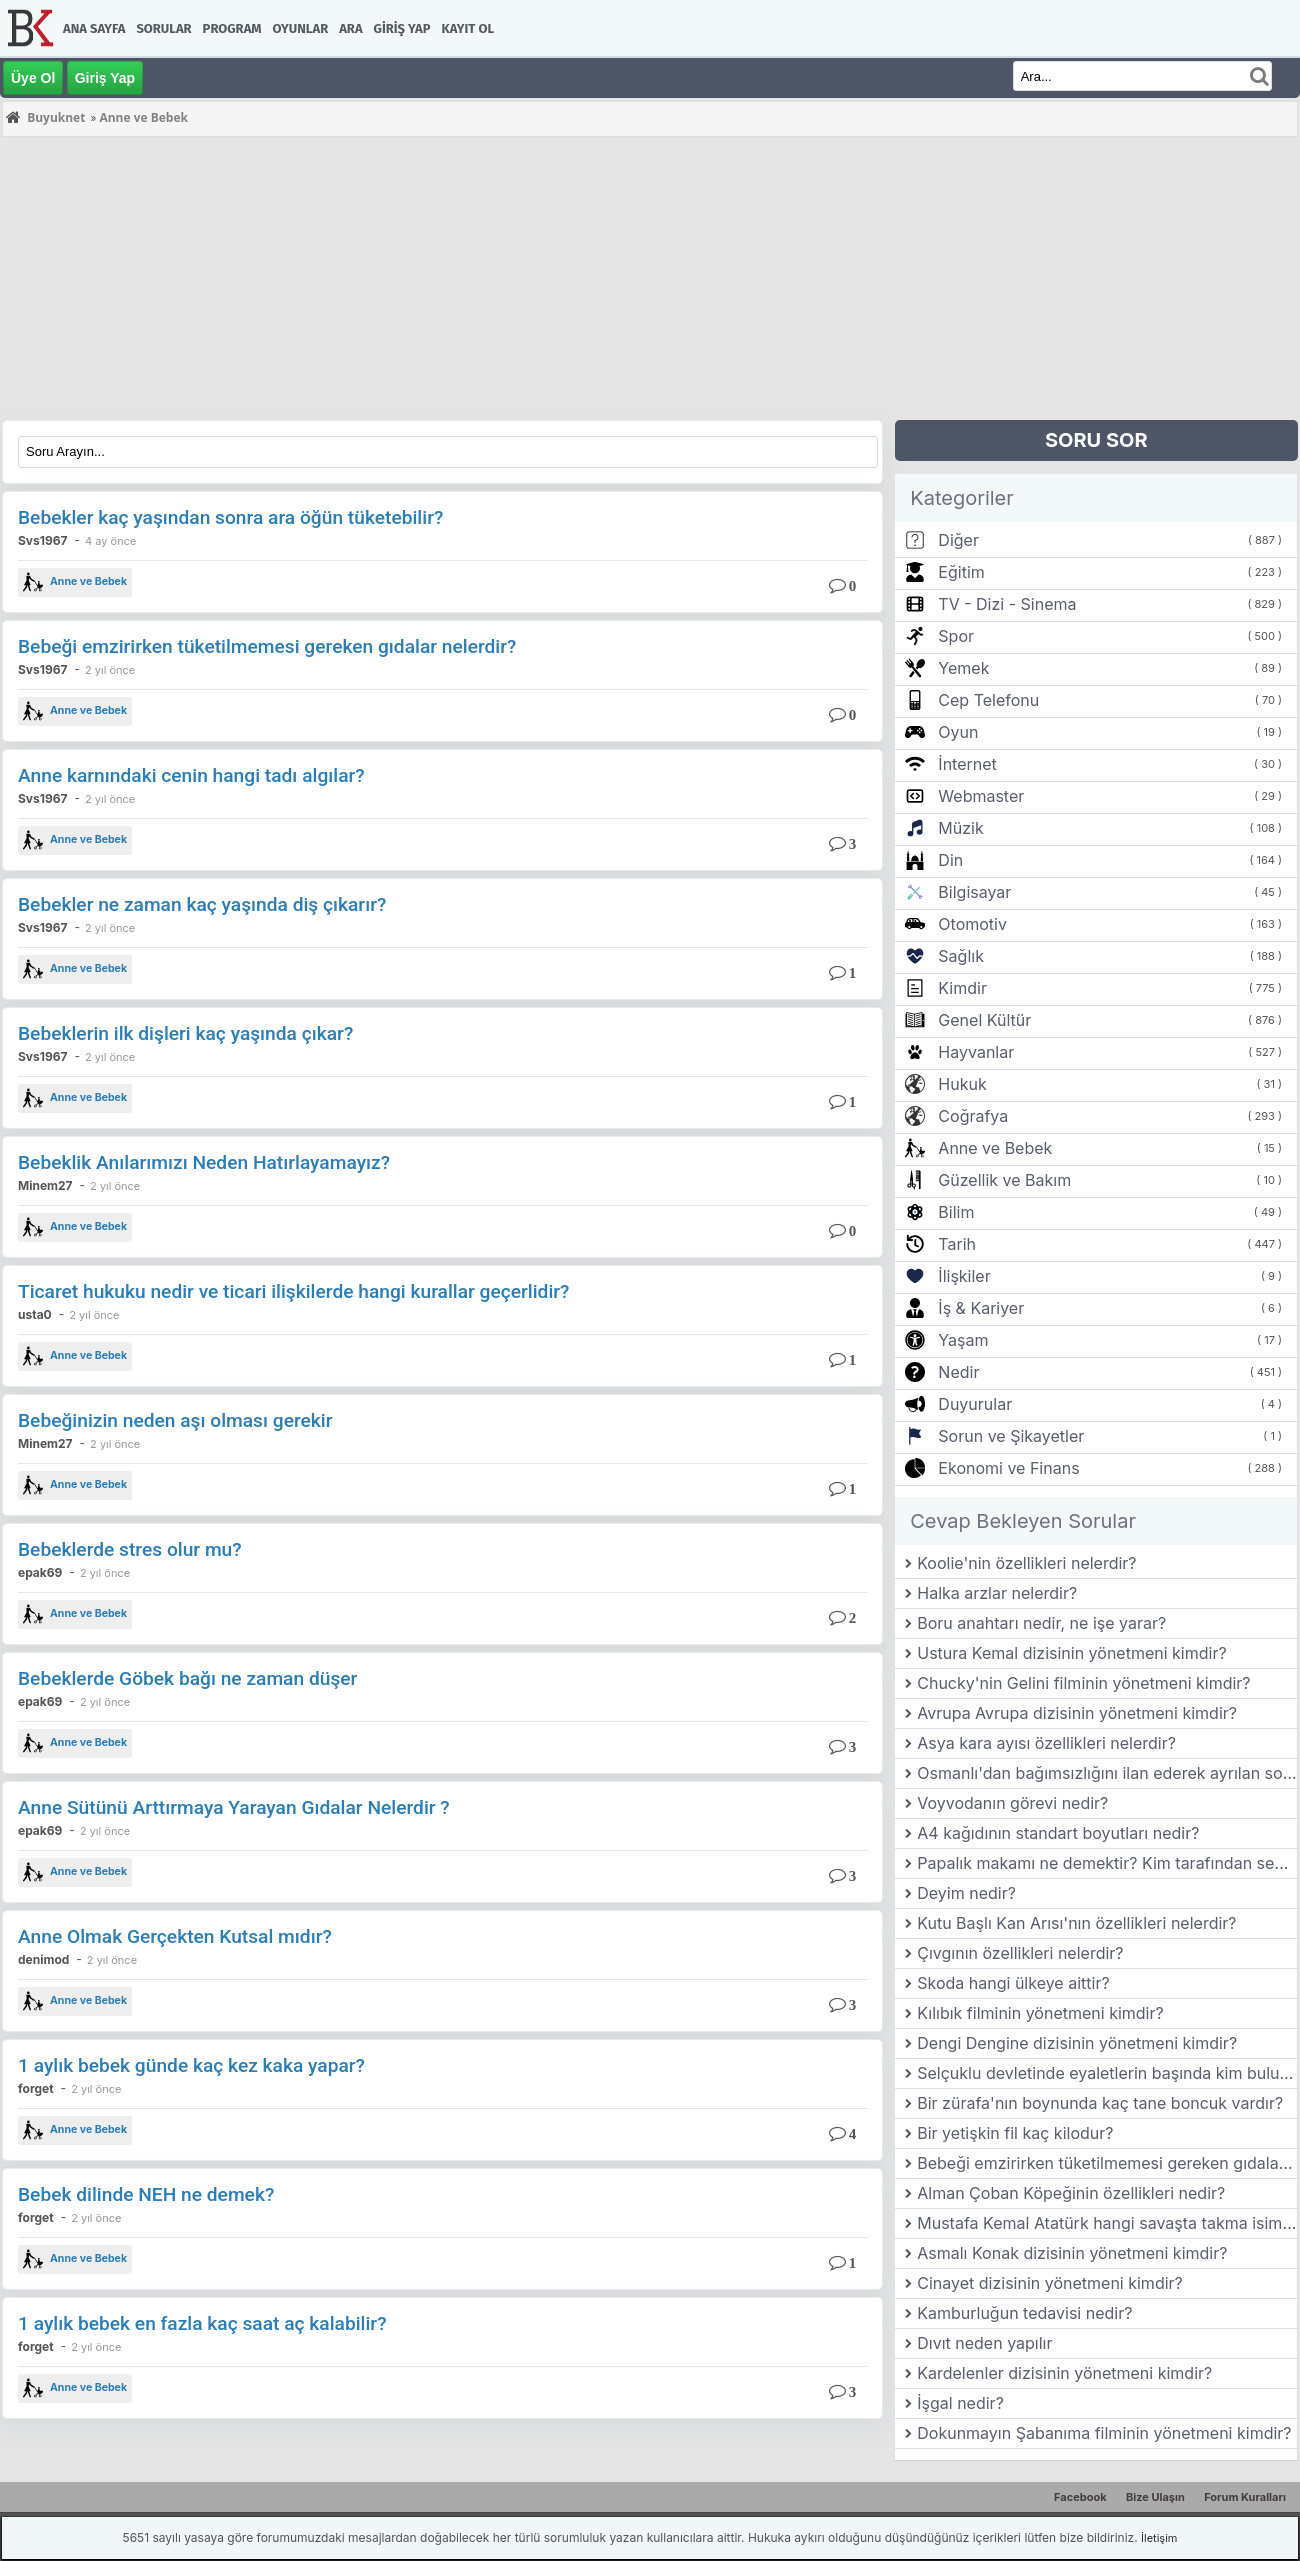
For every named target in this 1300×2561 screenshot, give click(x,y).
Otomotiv (972, 924)
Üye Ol (33, 78)
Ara (350, 28)
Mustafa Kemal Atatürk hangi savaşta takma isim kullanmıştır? (1107, 2223)
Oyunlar (301, 28)
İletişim (1159, 2538)
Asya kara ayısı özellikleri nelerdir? (1046, 1743)
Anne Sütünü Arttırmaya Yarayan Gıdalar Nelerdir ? (234, 1807)
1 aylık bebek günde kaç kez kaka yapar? (191, 2065)
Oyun (958, 732)
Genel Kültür (984, 1020)
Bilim (956, 1212)
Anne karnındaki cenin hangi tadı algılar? (191, 775)
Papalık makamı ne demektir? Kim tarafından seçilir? (1107, 1863)
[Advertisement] (602, 280)
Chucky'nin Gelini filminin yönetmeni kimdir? (1083, 1683)
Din (950, 860)
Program (232, 28)
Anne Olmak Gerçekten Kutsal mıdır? (175, 1936)
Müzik (960, 828)
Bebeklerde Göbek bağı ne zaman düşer (187, 1678)
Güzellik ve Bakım (1004, 1180)
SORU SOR (1096, 440)
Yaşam (963, 1340)
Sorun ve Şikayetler (1011, 1436)
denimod (43, 1959)
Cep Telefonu (988, 700)
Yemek (963, 668)
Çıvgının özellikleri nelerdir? (1020, 1953)
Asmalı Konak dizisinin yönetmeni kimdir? (1072, 2253)
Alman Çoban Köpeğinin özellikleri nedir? (1071, 2193)
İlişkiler (964, 1276)
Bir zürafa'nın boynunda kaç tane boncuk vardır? (1100, 2103)
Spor (956, 636)
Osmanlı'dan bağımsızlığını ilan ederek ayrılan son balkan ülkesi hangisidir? (1107, 1773)
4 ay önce (110, 541)
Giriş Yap (402, 28)
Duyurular (975, 1404)
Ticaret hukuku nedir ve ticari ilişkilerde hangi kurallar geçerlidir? (293, 1291)
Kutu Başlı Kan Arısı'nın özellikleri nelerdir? (1076, 1923)
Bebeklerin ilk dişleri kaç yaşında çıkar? (185, 1033)
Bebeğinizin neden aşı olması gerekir (175, 1420)
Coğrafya (973, 1116)
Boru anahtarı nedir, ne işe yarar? (1041, 1623)
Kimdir (962, 988)
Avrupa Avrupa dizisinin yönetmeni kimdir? (1077, 1713)
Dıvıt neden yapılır (984, 2343)
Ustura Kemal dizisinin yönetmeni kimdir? (1071, 1653)
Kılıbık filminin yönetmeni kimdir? (1040, 2013)
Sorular (163, 28)
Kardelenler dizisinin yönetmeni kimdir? (1064, 2373)
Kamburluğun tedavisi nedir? (1024, 2313)
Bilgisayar (974, 892)
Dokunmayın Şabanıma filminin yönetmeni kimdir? (1104, 2433)
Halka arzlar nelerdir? (997, 1593)
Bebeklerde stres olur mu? (130, 1549)
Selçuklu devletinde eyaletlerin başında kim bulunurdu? (1107, 2073)
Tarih (957, 1244)
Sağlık (961, 956)
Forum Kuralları (1245, 2497)
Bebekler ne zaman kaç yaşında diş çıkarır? (202, 904)
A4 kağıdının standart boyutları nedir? (1058, 1833)
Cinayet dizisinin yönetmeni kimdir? (1050, 2283)
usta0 (35, 1314)
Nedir (958, 1372)
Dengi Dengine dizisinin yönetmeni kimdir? (1077, 2043)
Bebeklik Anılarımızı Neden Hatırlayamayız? (204, 1162)
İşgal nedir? (960, 2403)
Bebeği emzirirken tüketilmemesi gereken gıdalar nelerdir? (267, 646)
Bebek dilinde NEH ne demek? (146, 2194)
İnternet (967, 764)
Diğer (958, 540)
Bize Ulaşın (1155, 2497)
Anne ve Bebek (75, 582)
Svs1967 (43, 540)
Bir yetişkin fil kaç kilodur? (1015, 2133)
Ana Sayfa (94, 28)
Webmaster (981, 796)
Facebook (1080, 2497)
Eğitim (961, 572)
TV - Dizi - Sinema (1007, 604)
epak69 (40, 1572)
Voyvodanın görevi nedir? (1012, 1803)
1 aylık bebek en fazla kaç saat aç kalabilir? (202, 2323)
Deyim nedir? (966, 1893)
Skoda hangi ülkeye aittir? (1013, 1983)
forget (36, 2088)
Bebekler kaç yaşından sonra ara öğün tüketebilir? (230, 517)
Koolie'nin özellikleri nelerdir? (1026, 1563)
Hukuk (962, 1084)
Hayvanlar (976, 1052)
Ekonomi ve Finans (1008, 1468)
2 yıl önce (110, 670)
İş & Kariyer (981, 1308)
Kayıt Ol (468, 28)
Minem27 (45, 1185)
